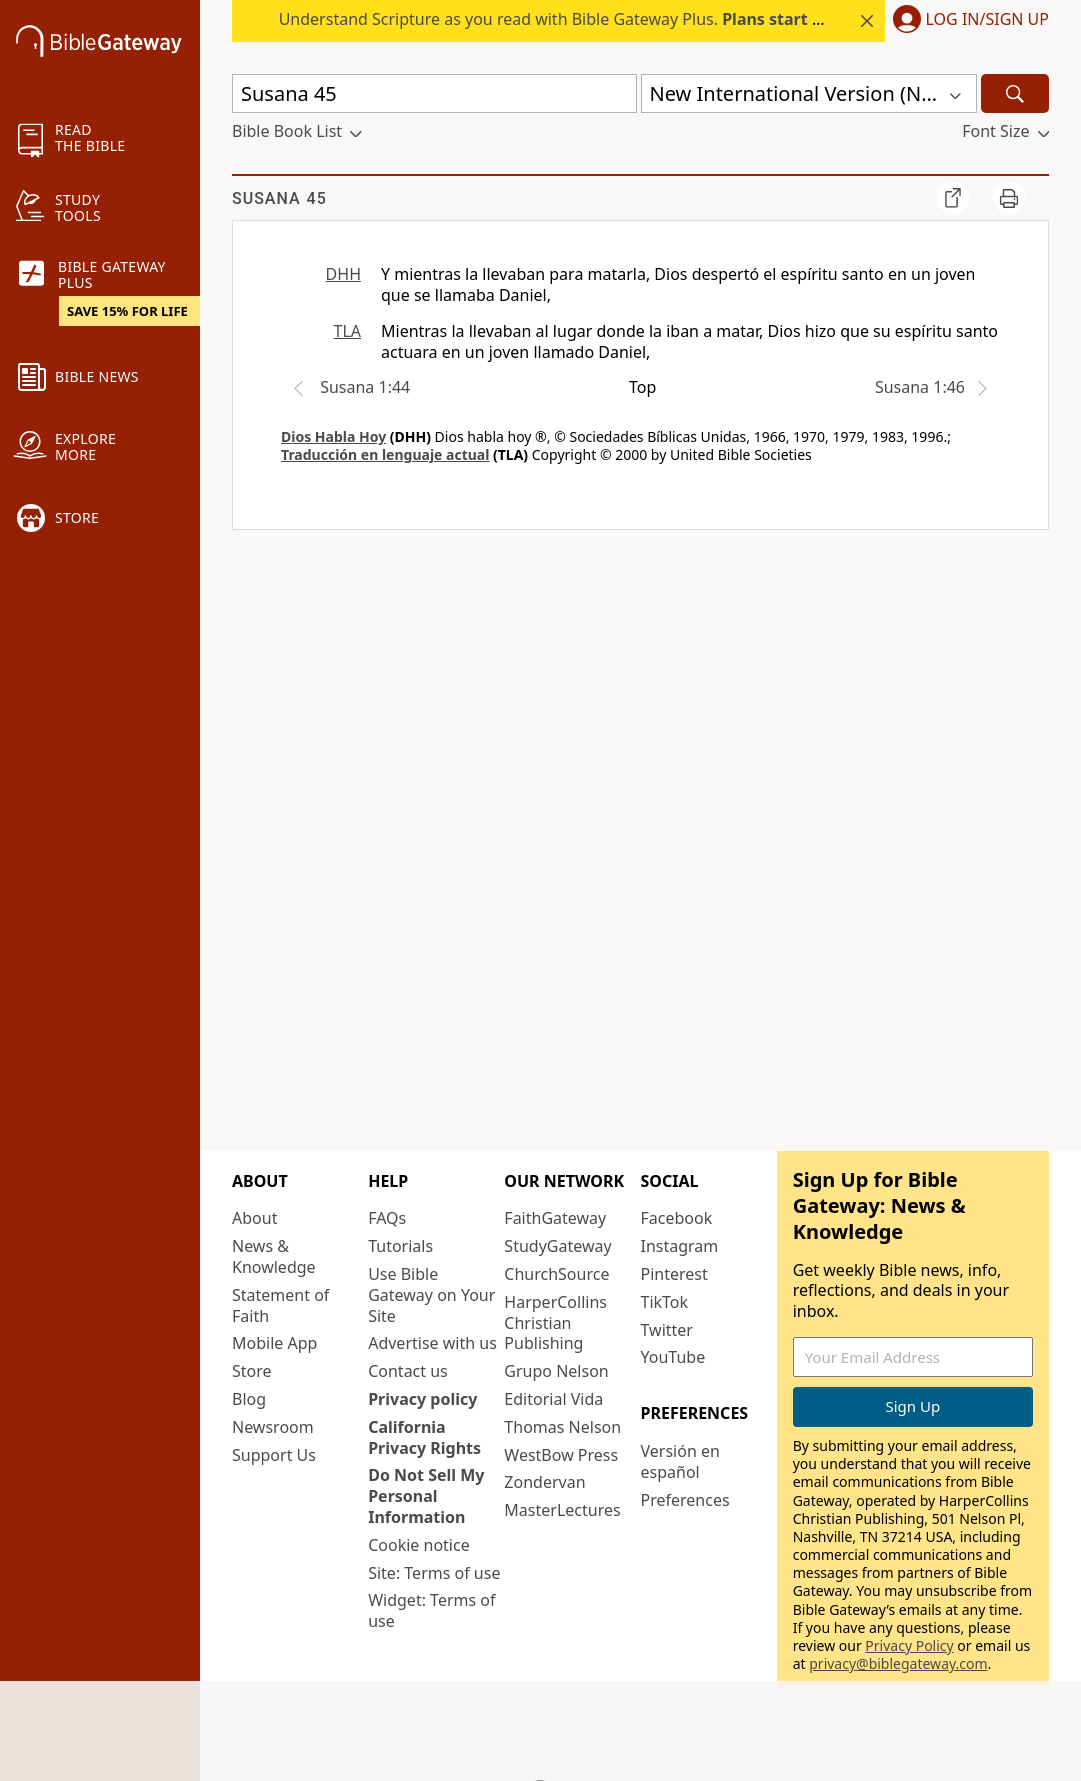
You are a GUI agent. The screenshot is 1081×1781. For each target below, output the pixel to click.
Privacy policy (422, 1399)
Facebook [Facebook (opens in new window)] (677, 1218)
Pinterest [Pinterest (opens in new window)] (674, 1274)
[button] (967, 21)
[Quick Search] (434, 93)
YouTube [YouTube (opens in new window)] (673, 1357)
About (254, 1218)
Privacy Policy (909, 1645)
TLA (347, 331)
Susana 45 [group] (279, 198)
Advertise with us (432, 1343)
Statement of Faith (280, 1305)
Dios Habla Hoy (333, 436)
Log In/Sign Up (987, 20)
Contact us (408, 1371)
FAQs (387, 1218)
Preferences (685, 1500)
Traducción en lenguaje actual (385, 454)
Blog (249, 1399)
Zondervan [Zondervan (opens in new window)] (544, 1482)
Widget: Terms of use (431, 1610)
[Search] (1015, 93)
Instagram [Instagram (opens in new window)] (680, 1246)
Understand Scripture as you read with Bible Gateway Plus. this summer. (661, 19)
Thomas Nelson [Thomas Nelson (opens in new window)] (562, 1427)
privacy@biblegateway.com (898, 1663)
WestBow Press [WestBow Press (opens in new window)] (561, 1455)
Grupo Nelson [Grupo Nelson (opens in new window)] (556, 1371)
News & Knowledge (274, 1256)
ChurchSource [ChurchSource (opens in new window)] (556, 1274)
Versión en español (680, 1461)
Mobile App (274, 1343)
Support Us (274, 1455)
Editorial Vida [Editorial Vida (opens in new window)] (553, 1399)
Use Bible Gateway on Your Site (431, 1295)
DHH (343, 274)
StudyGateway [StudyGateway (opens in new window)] (557, 1246)
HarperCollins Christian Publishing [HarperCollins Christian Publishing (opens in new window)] (555, 1323)
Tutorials (400, 1246)
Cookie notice (419, 1545)
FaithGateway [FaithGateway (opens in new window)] (555, 1218)
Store (252, 1371)
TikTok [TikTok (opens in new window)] (665, 1302)
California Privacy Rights (424, 1437)
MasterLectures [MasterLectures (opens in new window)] (562, 1510)
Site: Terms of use (434, 1573)
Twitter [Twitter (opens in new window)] (667, 1330)
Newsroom (273, 1427)
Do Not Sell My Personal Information (426, 1496)
